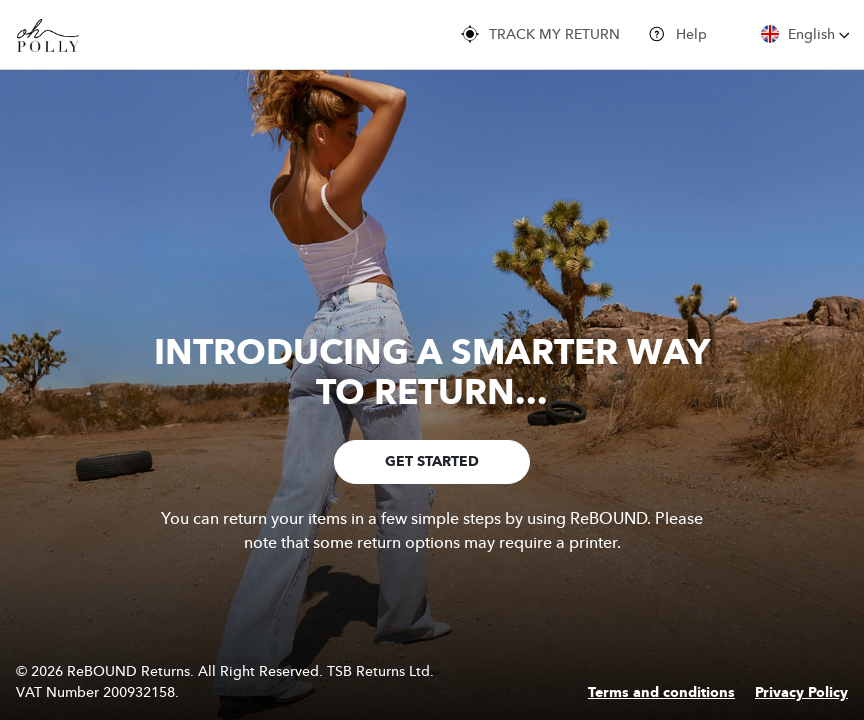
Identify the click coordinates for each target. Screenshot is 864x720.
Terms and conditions (661, 693)
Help (677, 34)
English (805, 34)
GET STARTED (432, 462)
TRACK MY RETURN (540, 34)
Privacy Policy (801, 693)
